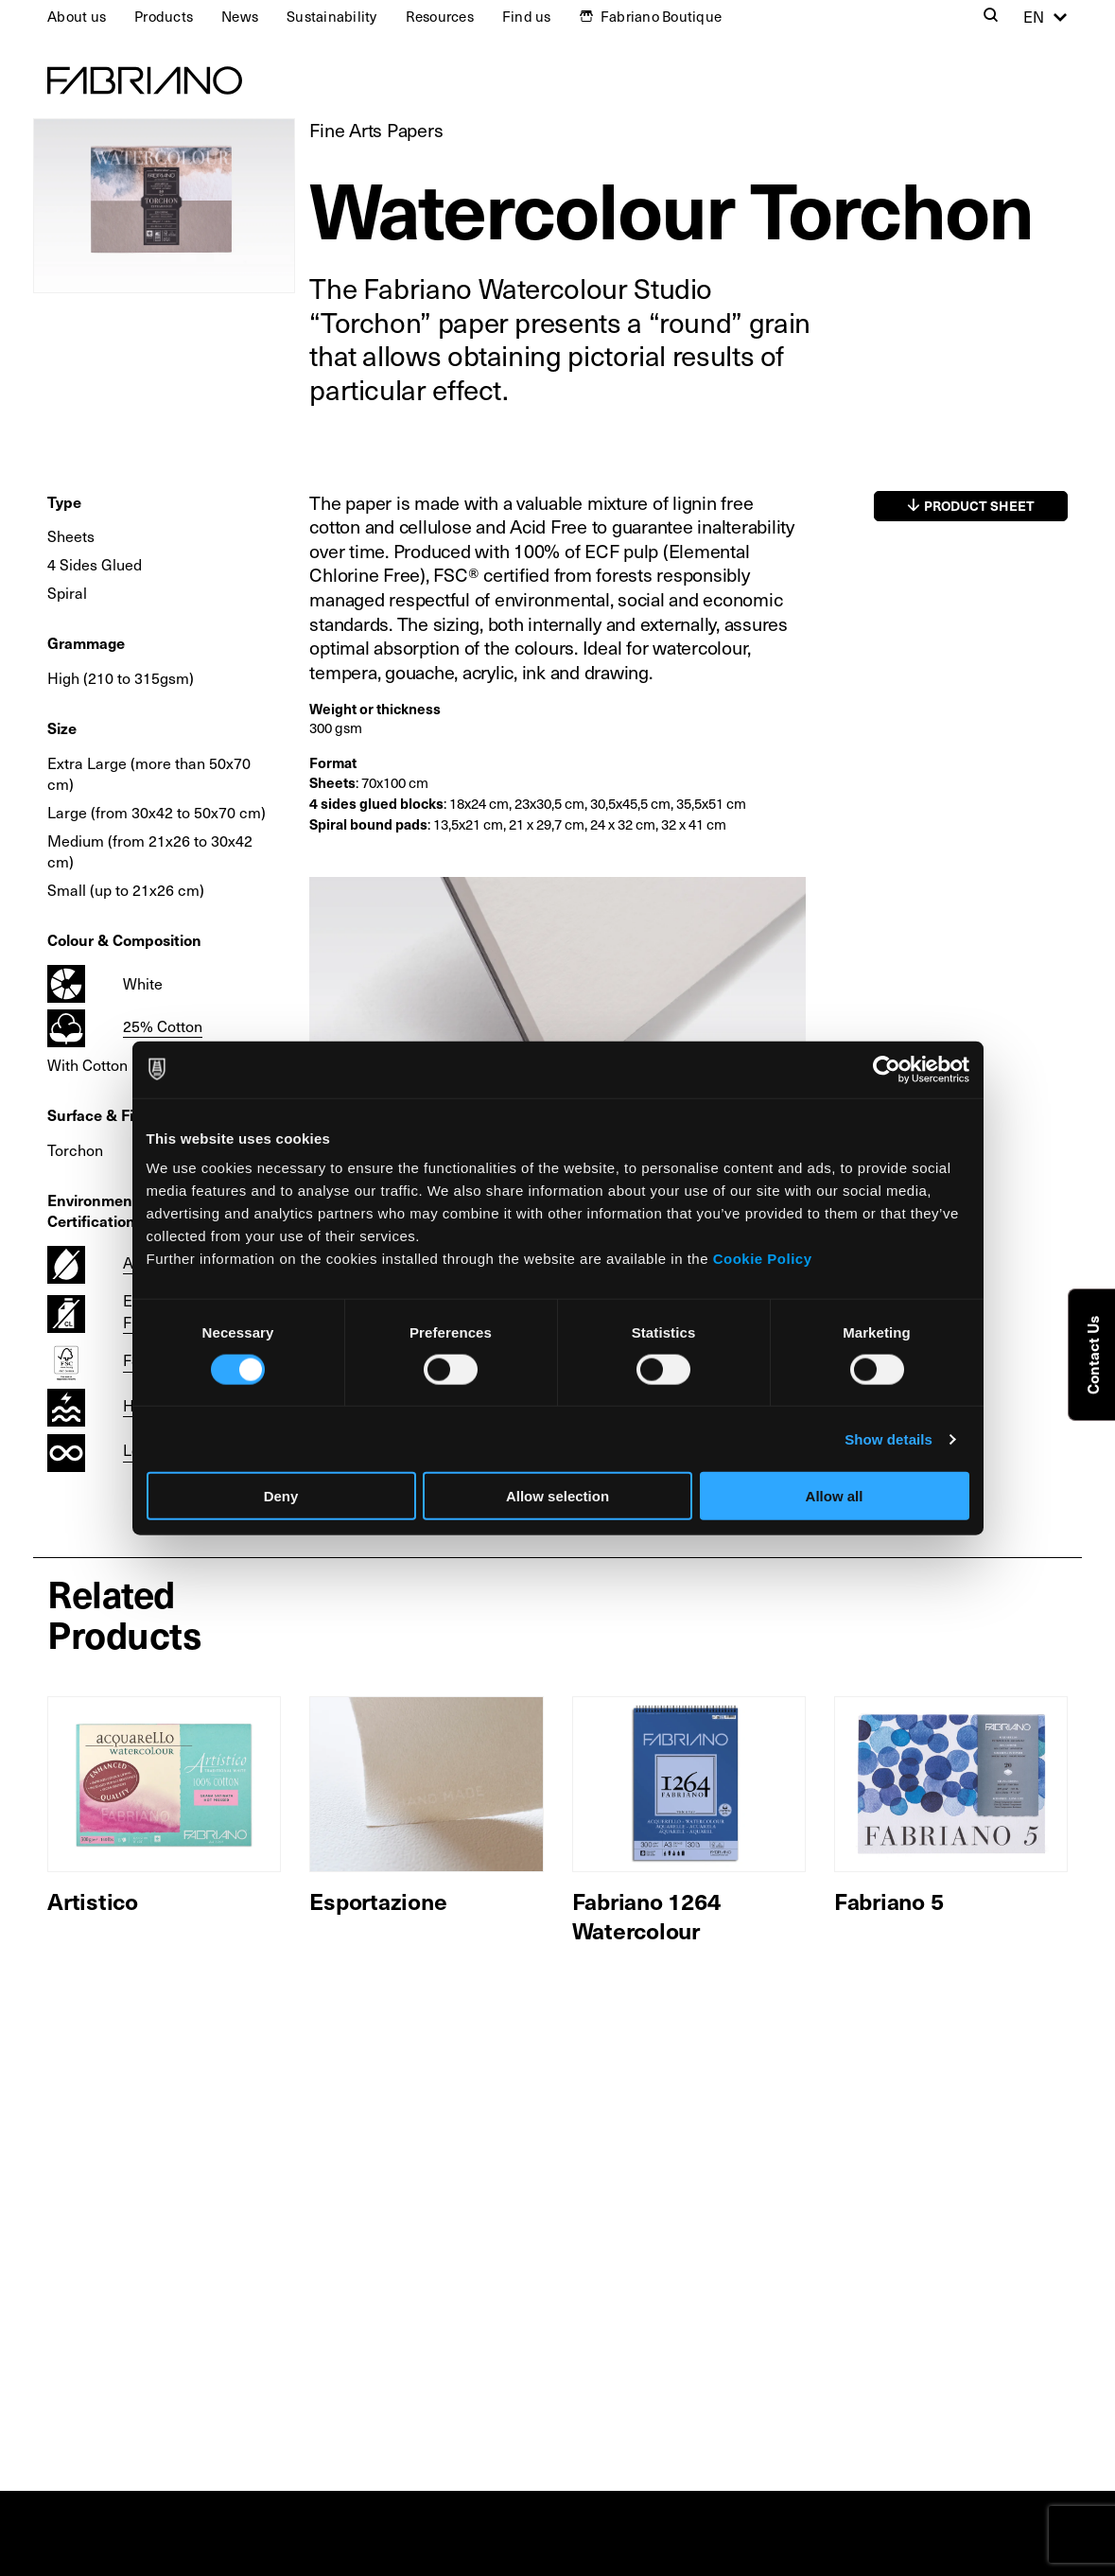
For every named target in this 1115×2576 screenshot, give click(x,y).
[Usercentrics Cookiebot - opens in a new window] (886, 1069)
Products (163, 16)
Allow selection (557, 1496)
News (239, 16)
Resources (440, 16)
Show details (888, 1438)
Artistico (92, 1900)
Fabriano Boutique (661, 16)
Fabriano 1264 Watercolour (646, 1915)
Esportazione (377, 1900)
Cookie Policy (762, 1259)
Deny (281, 1496)
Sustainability (332, 16)
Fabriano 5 (889, 1900)
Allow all (834, 1496)
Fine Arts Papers (376, 129)
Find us (526, 16)
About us (76, 16)
